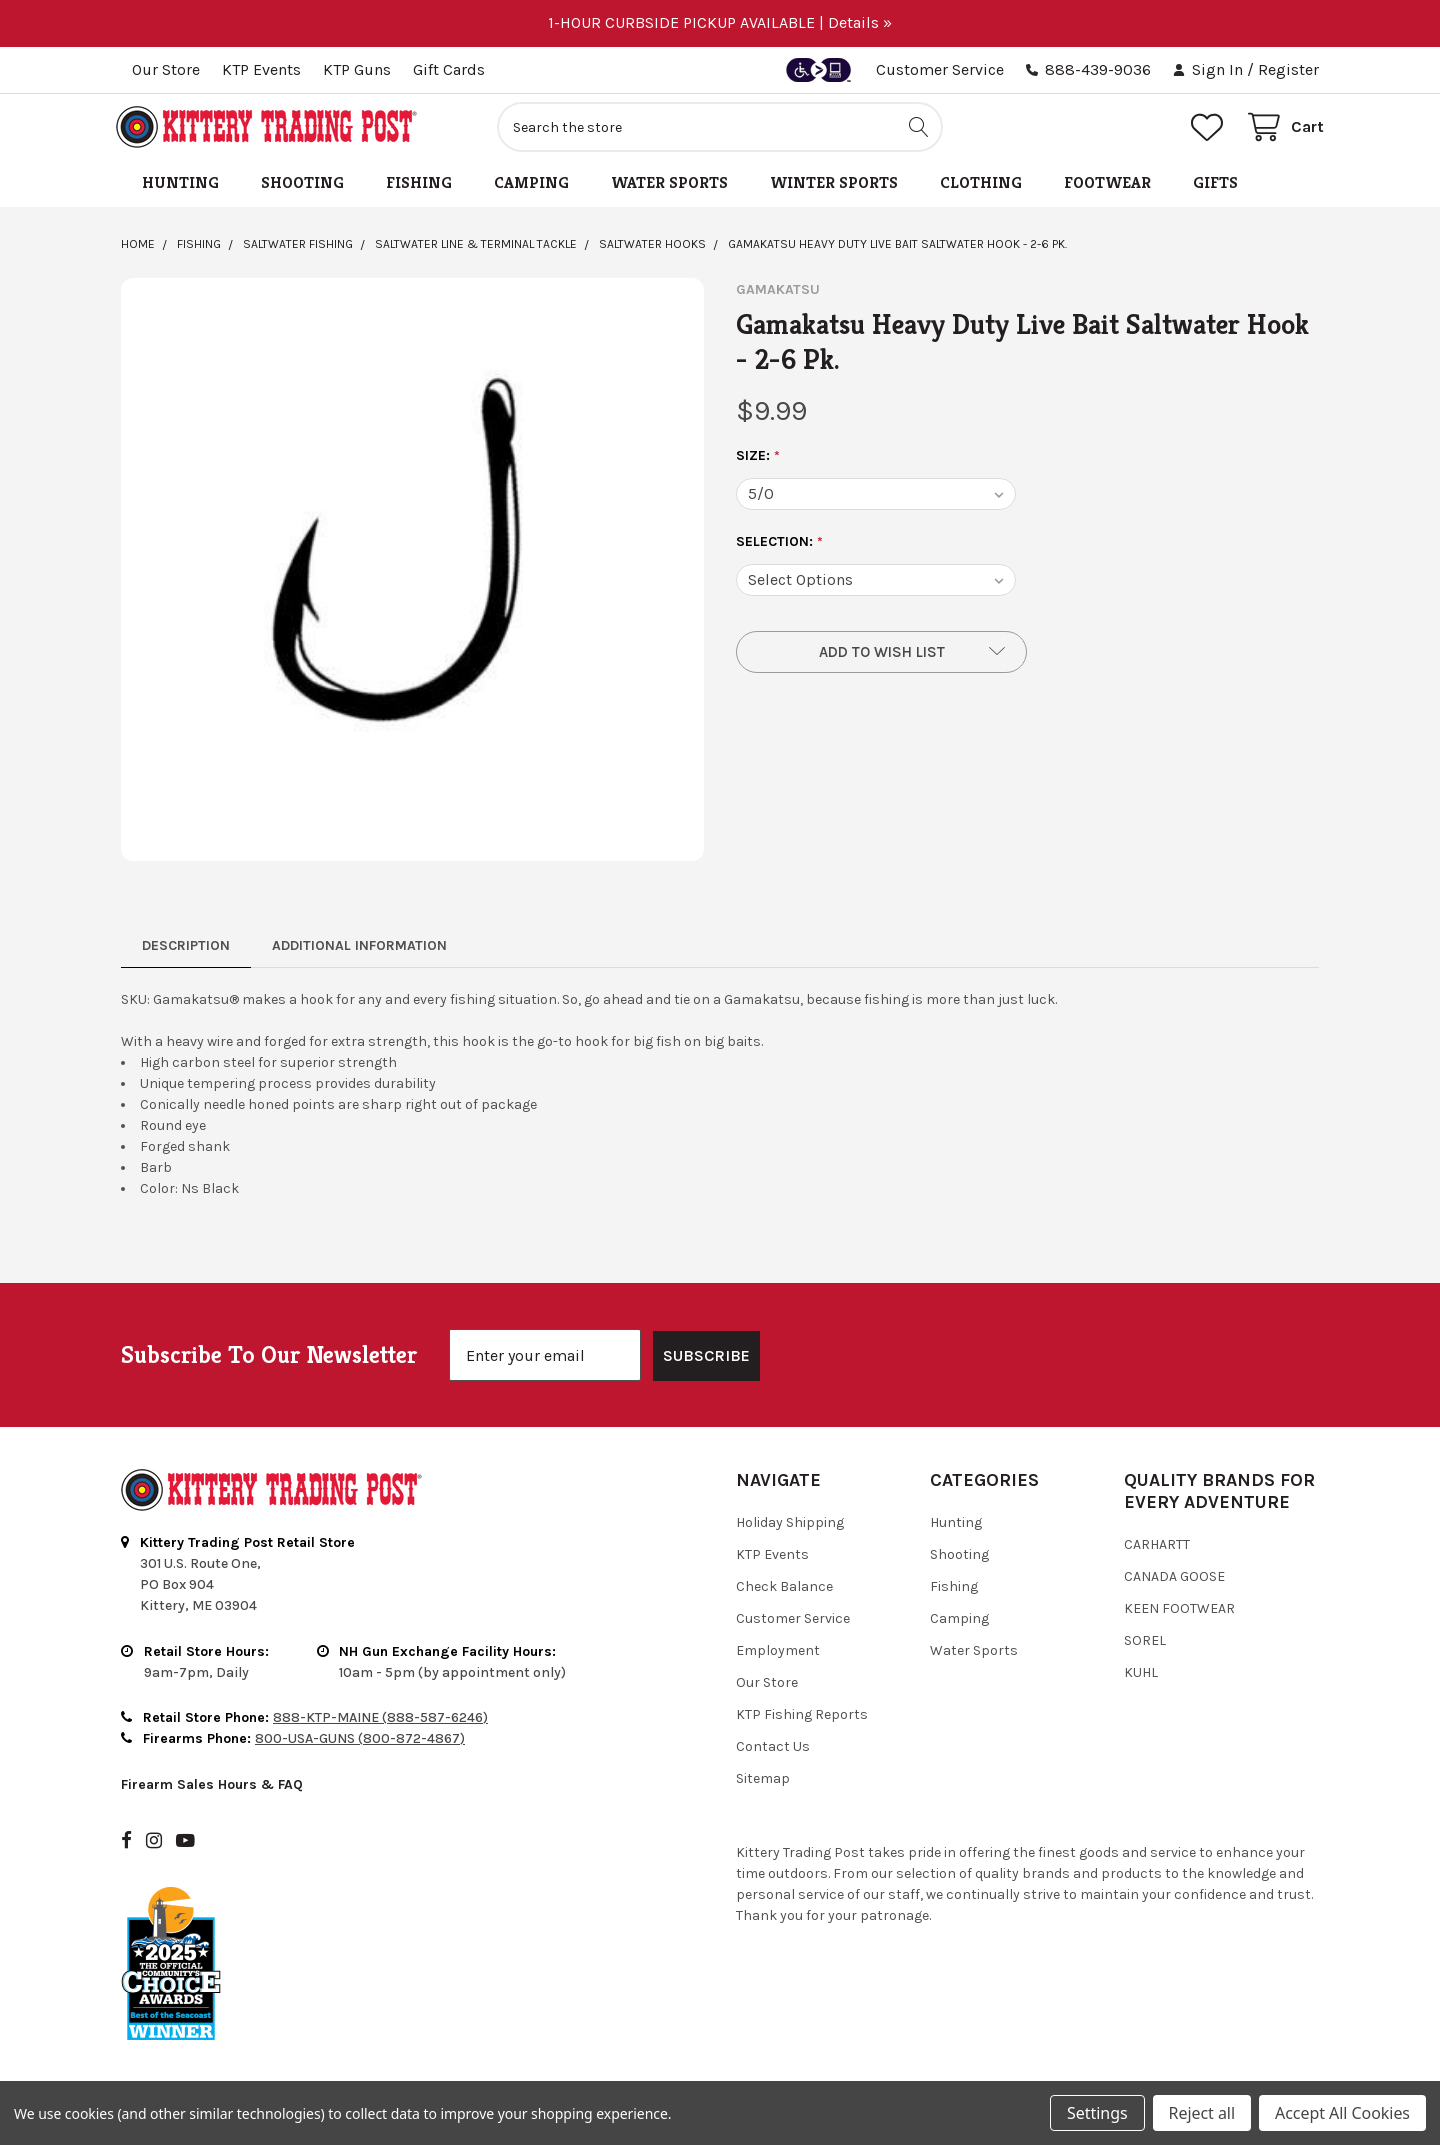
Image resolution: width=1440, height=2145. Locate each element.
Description (186, 951)
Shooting (302, 188)
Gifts (1215, 188)
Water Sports (669, 188)
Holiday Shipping (790, 1528)
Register (1288, 69)
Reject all (1202, 2113)
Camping (531, 188)
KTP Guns (357, 69)
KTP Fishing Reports (802, 1720)
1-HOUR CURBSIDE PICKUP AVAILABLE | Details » (720, 22)
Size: (758, 462)
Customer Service (940, 69)
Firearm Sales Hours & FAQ (212, 1789)
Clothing (981, 188)
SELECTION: (780, 548)
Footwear (1107, 188)
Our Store (166, 69)
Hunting (180, 188)
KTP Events (261, 69)
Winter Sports (834, 188)
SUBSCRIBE (706, 1361)
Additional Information (359, 951)
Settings (1097, 2113)
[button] (881, 658)
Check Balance (784, 1592)
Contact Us (773, 1752)
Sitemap (763, 1784)
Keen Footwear (1179, 1614)
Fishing (419, 188)
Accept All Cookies (1342, 2113)
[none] (412, 575)
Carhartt (1157, 1550)
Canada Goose (1174, 1582)
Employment (778, 1656)
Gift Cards (449, 69)
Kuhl (1141, 1678)
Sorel (1145, 1646)
